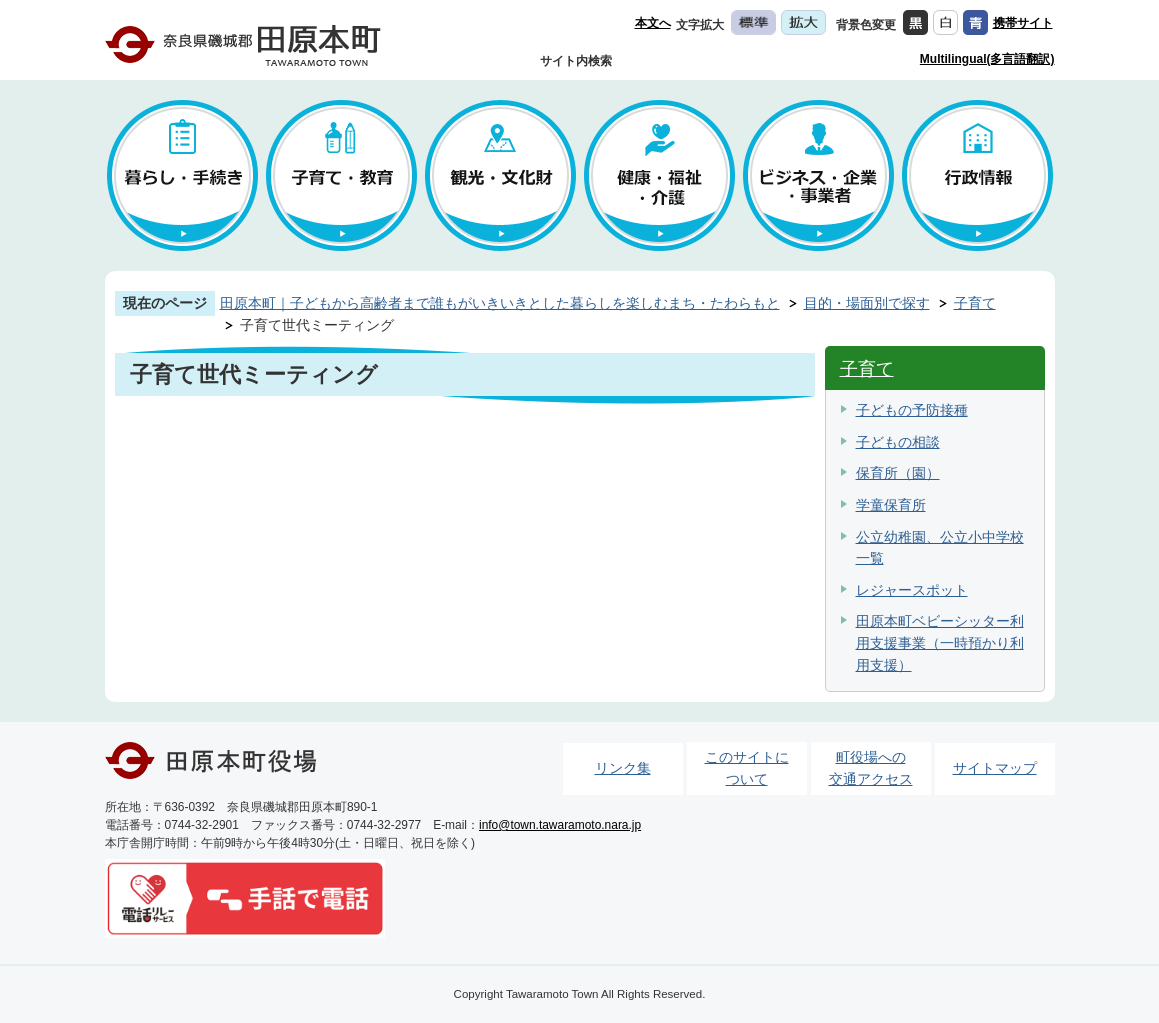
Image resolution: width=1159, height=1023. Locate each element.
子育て (975, 303)
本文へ (653, 23)
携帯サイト (1023, 23)
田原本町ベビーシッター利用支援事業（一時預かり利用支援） (940, 642)
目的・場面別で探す (867, 303)
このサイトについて (747, 768)
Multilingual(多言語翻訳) (987, 59)
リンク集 (623, 768)
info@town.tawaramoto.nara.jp (560, 825)
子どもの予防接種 (912, 410)
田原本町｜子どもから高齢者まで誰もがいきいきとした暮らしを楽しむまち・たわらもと (500, 303)
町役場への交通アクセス (871, 768)
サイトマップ (995, 768)
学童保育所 (891, 505)
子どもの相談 (898, 442)
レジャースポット (912, 590)
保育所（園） (898, 473)
